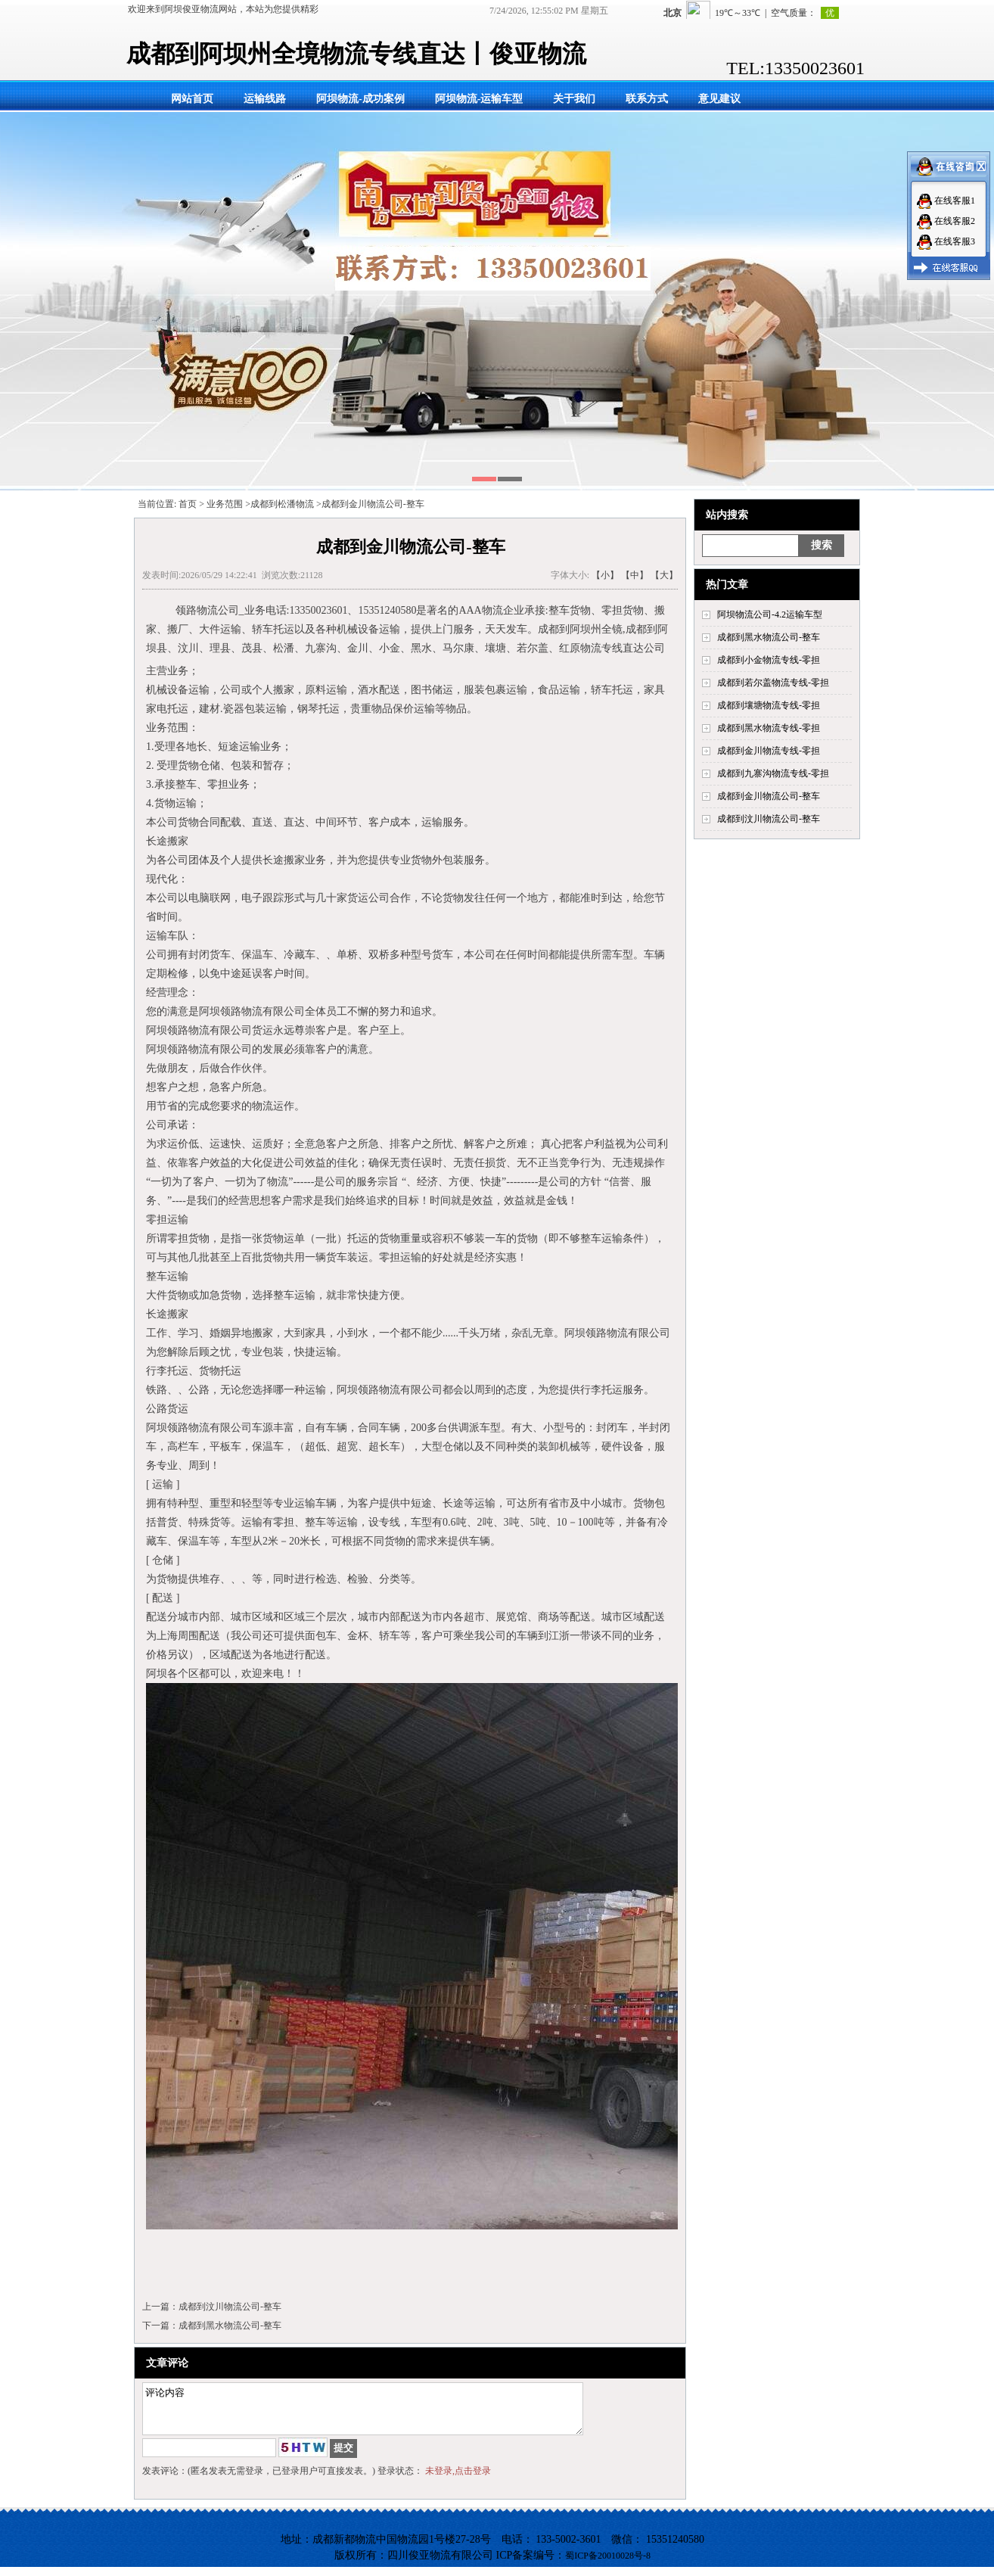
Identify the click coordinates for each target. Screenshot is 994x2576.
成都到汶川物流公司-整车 (768, 819)
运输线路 (265, 98)
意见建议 (719, 98)
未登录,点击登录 (458, 2480)
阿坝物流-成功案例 (360, 98)
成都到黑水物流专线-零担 (768, 728)
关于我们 (574, 98)
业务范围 (225, 504)
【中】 (634, 575)
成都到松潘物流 (282, 504)
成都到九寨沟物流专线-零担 (773, 773)
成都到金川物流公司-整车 (768, 796)
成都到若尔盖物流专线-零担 (773, 682)
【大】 (664, 575)
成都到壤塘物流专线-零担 (768, 705)
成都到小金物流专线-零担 (768, 660)
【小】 (605, 575)
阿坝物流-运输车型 (479, 98)
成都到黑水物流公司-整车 (768, 637)
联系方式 (647, 98)
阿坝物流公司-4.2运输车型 (769, 614)
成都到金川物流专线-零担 (768, 750)
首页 (188, 504)
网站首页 (192, 98)
